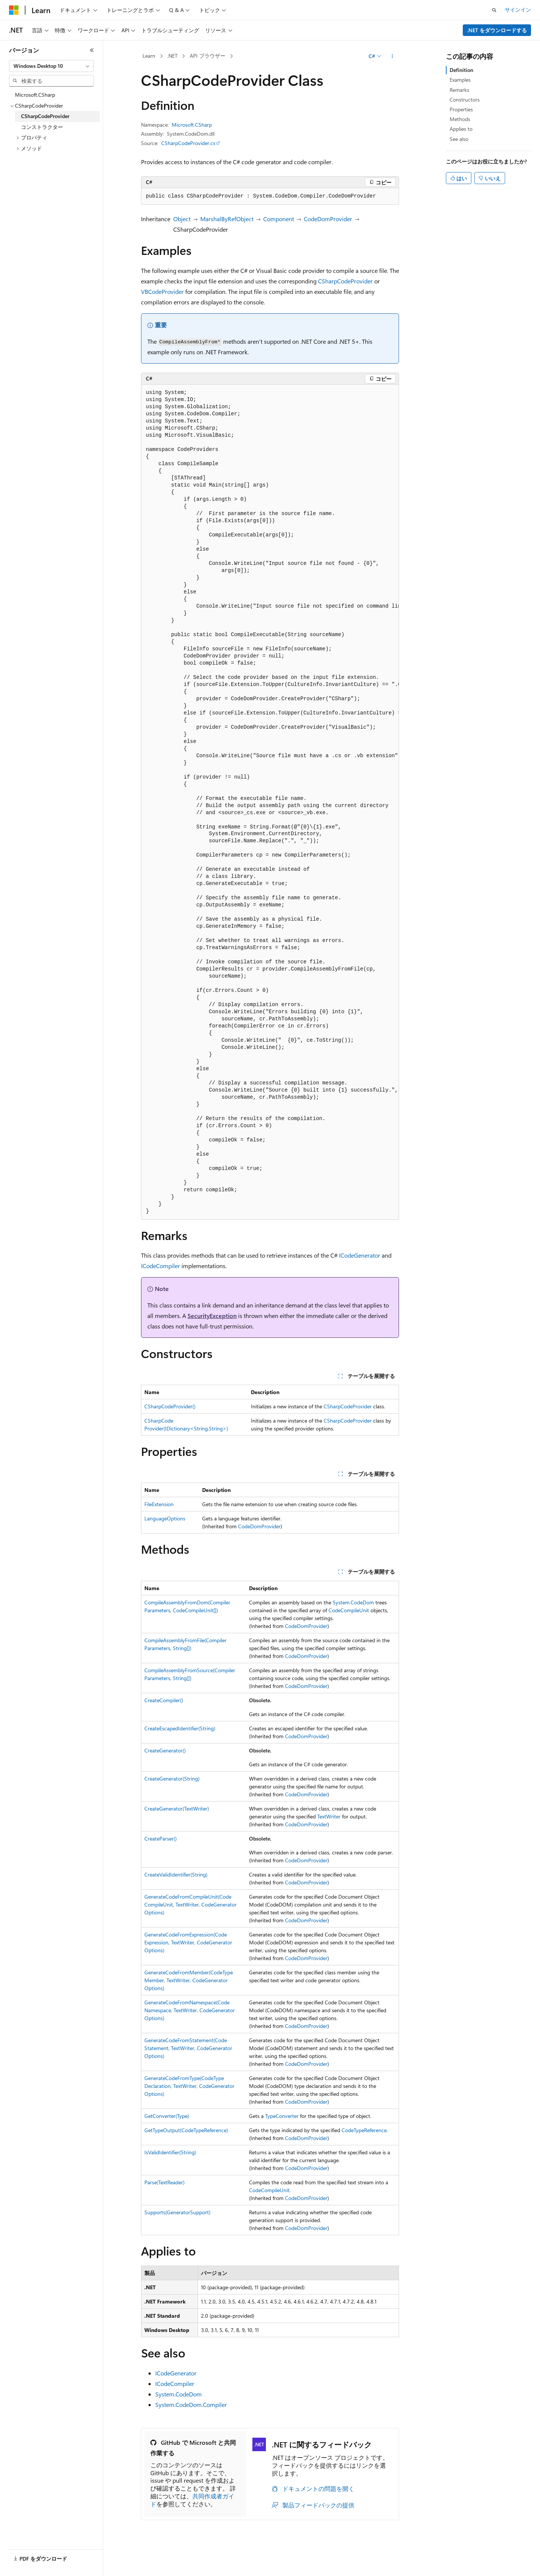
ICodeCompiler (160, 1266)
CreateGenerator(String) (172, 1778)
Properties (461, 109)
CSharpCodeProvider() (169, 1406)
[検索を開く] (494, 10)
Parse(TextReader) (164, 2182)
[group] (270, 802)
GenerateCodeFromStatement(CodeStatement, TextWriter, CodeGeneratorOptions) (188, 2048)
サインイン (518, 9)
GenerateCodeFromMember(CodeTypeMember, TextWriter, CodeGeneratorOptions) (188, 1980)
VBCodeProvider (162, 291)
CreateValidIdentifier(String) (175, 1874)
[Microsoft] (14, 10)
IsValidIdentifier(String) (170, 2152)
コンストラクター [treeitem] (42, 126)
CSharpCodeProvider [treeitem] (45, 116)
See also (459, 138)
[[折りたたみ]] (92, 50)
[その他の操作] (392, 56)
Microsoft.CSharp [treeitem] (35, 94)
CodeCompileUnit (348, 1610)
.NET (172, 55)
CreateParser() (160, 1838)
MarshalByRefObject (227, 219)
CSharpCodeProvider (345, 281)
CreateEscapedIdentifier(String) (179, 1728)
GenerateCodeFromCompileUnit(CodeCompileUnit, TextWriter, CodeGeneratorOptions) (190, 1904)
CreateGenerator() (165, 1750)
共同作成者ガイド (192, 2500)
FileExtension (159, 1504)
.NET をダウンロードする (497, 30)
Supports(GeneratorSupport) (177, 2212)
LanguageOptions (164, 1518)
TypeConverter (281, 2115)
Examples (460, 79)
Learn (148, 55)
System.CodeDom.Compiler (191, 2404)
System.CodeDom (353, 1602)
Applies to (461, 128)
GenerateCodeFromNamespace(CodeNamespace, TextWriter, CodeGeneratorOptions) (189, 2010)
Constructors (465, 99)
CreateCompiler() (163, 1700)
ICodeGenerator (359, 1255)
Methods (460, 119)
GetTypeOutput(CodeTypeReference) (186, 2130)
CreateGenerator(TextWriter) (176, 1808)
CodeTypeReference (364, 2130)
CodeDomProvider (328, 219)
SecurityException (212, 1315)
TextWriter (328, 1816)
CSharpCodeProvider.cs (188, 143)
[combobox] (51, 66)
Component (278, 219)
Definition (461, 69)
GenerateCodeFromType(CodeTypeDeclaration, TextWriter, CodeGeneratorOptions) (189, 2085)
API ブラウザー (207, 55)
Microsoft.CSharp (192, 124)
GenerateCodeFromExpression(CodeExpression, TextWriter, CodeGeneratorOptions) (188, 1942)
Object (181, 219)
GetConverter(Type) (166, 2115)
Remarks (459, 89)
